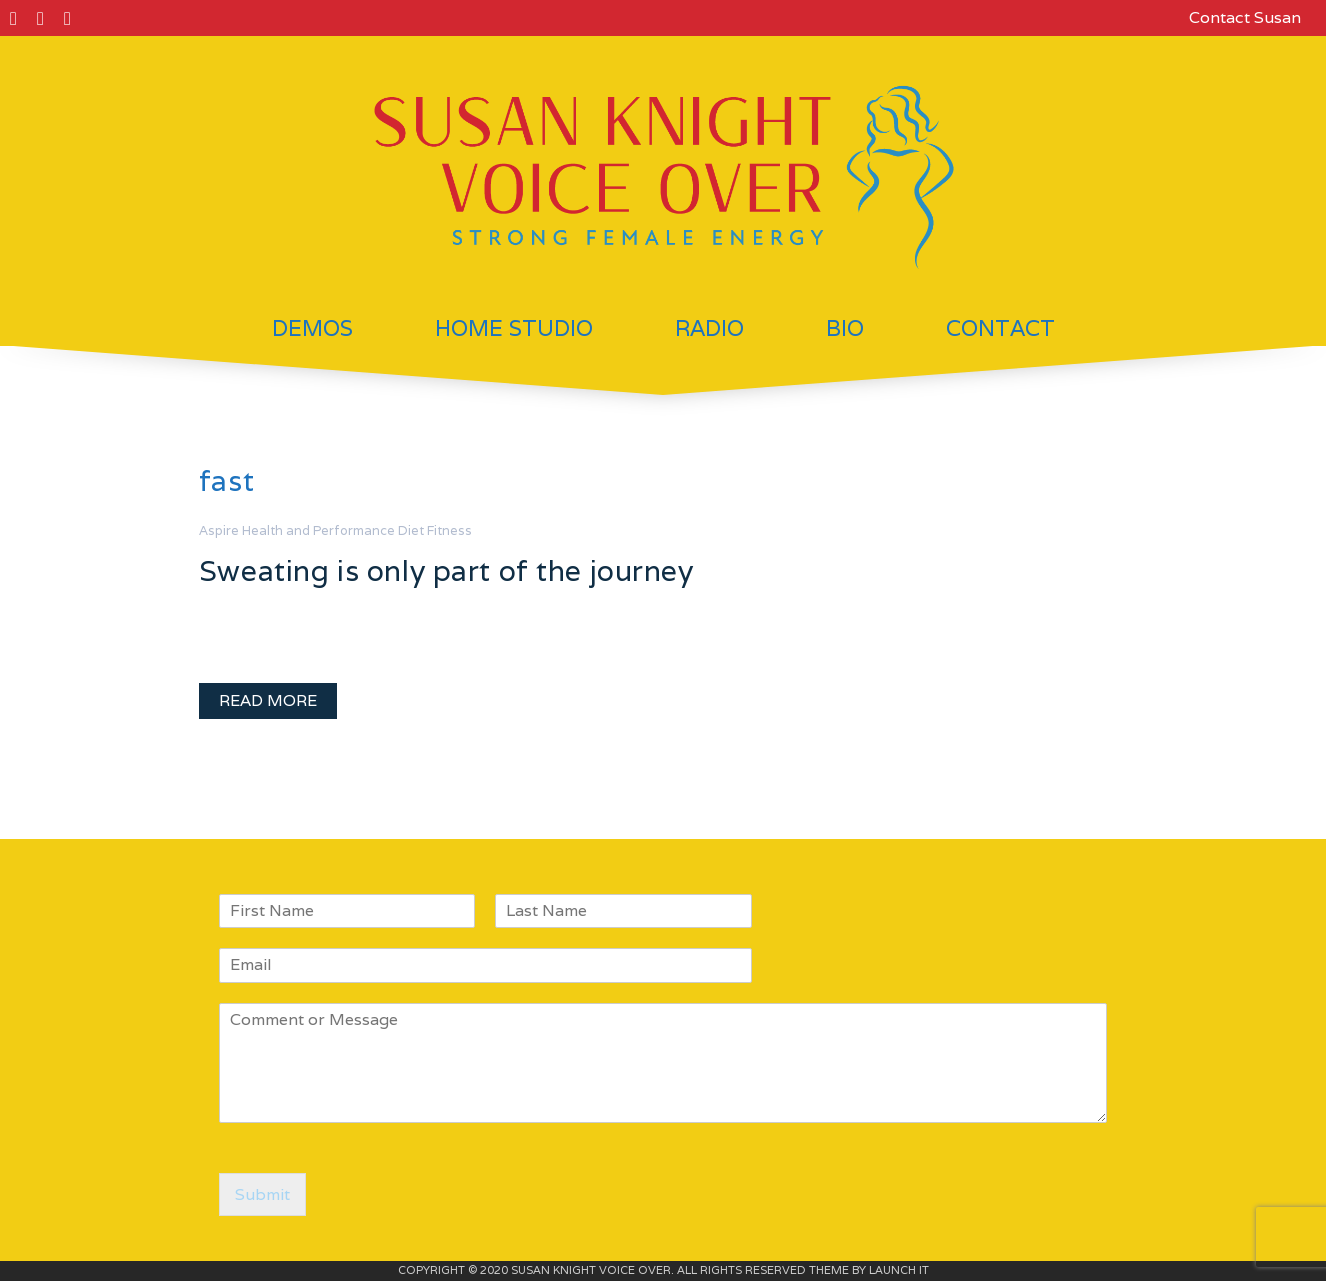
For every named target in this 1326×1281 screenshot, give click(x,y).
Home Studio (514, 328)
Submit (262, 1194)
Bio (845, 328)
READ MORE (268, 700)
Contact (1000, 328)
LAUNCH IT (899, 1270)
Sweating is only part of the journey (446, 570)
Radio (709, 328)
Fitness (449, 530)
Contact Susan (1245, 17)
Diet (411, 530)
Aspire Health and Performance (297, 530)
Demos (312, 328)
